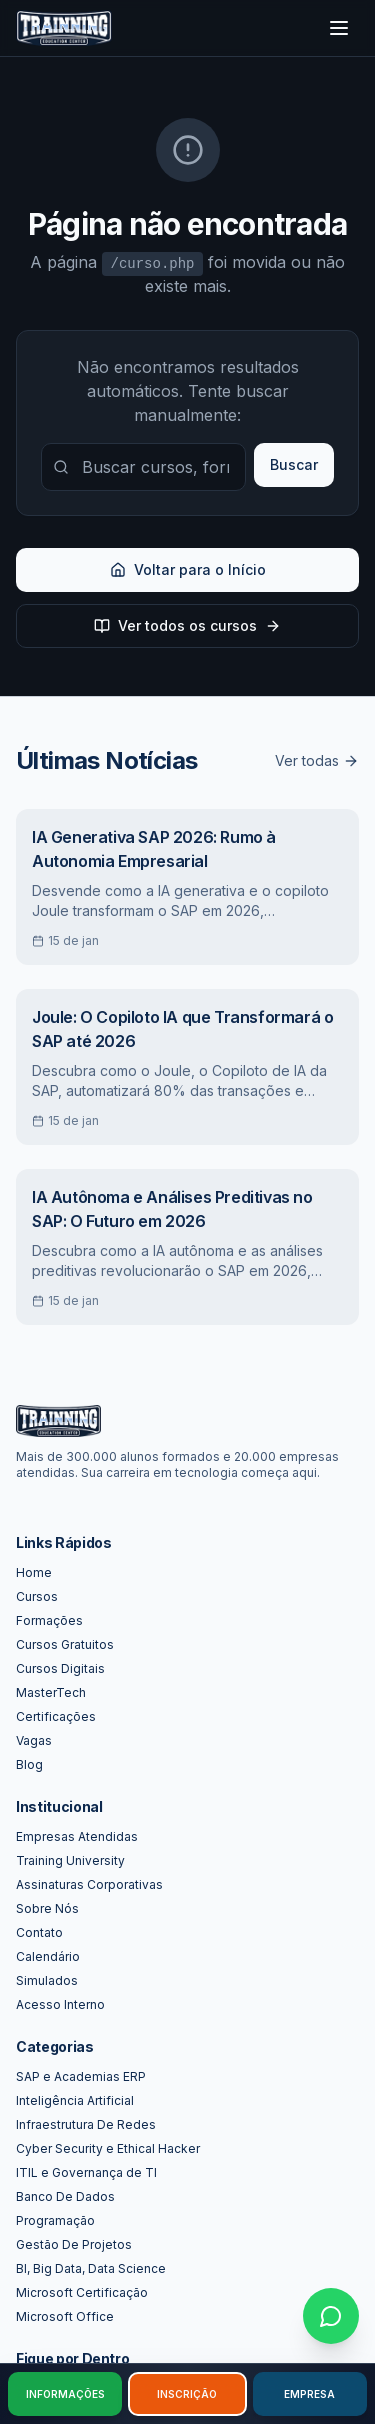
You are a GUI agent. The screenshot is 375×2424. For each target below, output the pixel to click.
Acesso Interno (60, 2004)
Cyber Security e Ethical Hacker (108, 2148)
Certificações (56, 1716)
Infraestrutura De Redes (86, 2124)
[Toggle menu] (339, 28)
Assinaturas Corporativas (89, 1884)
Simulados (47, 1980)
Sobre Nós (47, 1908)
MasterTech (51, 1692)
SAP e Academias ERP (81, 2076)
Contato (39, 1932)
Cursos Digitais (60, 1668)
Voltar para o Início (188, 569)
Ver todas (317, 760)
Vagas (34, 1740)
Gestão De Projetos (74, 2244)
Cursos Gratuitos (65, 1644)
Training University (70, 1860)
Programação (55, 2220)
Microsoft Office (65, 2316)
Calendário (48, 1956)
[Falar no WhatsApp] (331, 2316)
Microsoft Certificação (82, 2292)
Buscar (294, 464)
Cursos (37, 1596)
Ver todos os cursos (187, 625)
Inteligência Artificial (75, 2100)
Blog (29, 1764)
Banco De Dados (65, 2196)
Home (34, 1572)
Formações (49, 1620)
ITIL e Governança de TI (86, 2172)
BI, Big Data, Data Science (91, 2268)
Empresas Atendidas (77, 1836)
